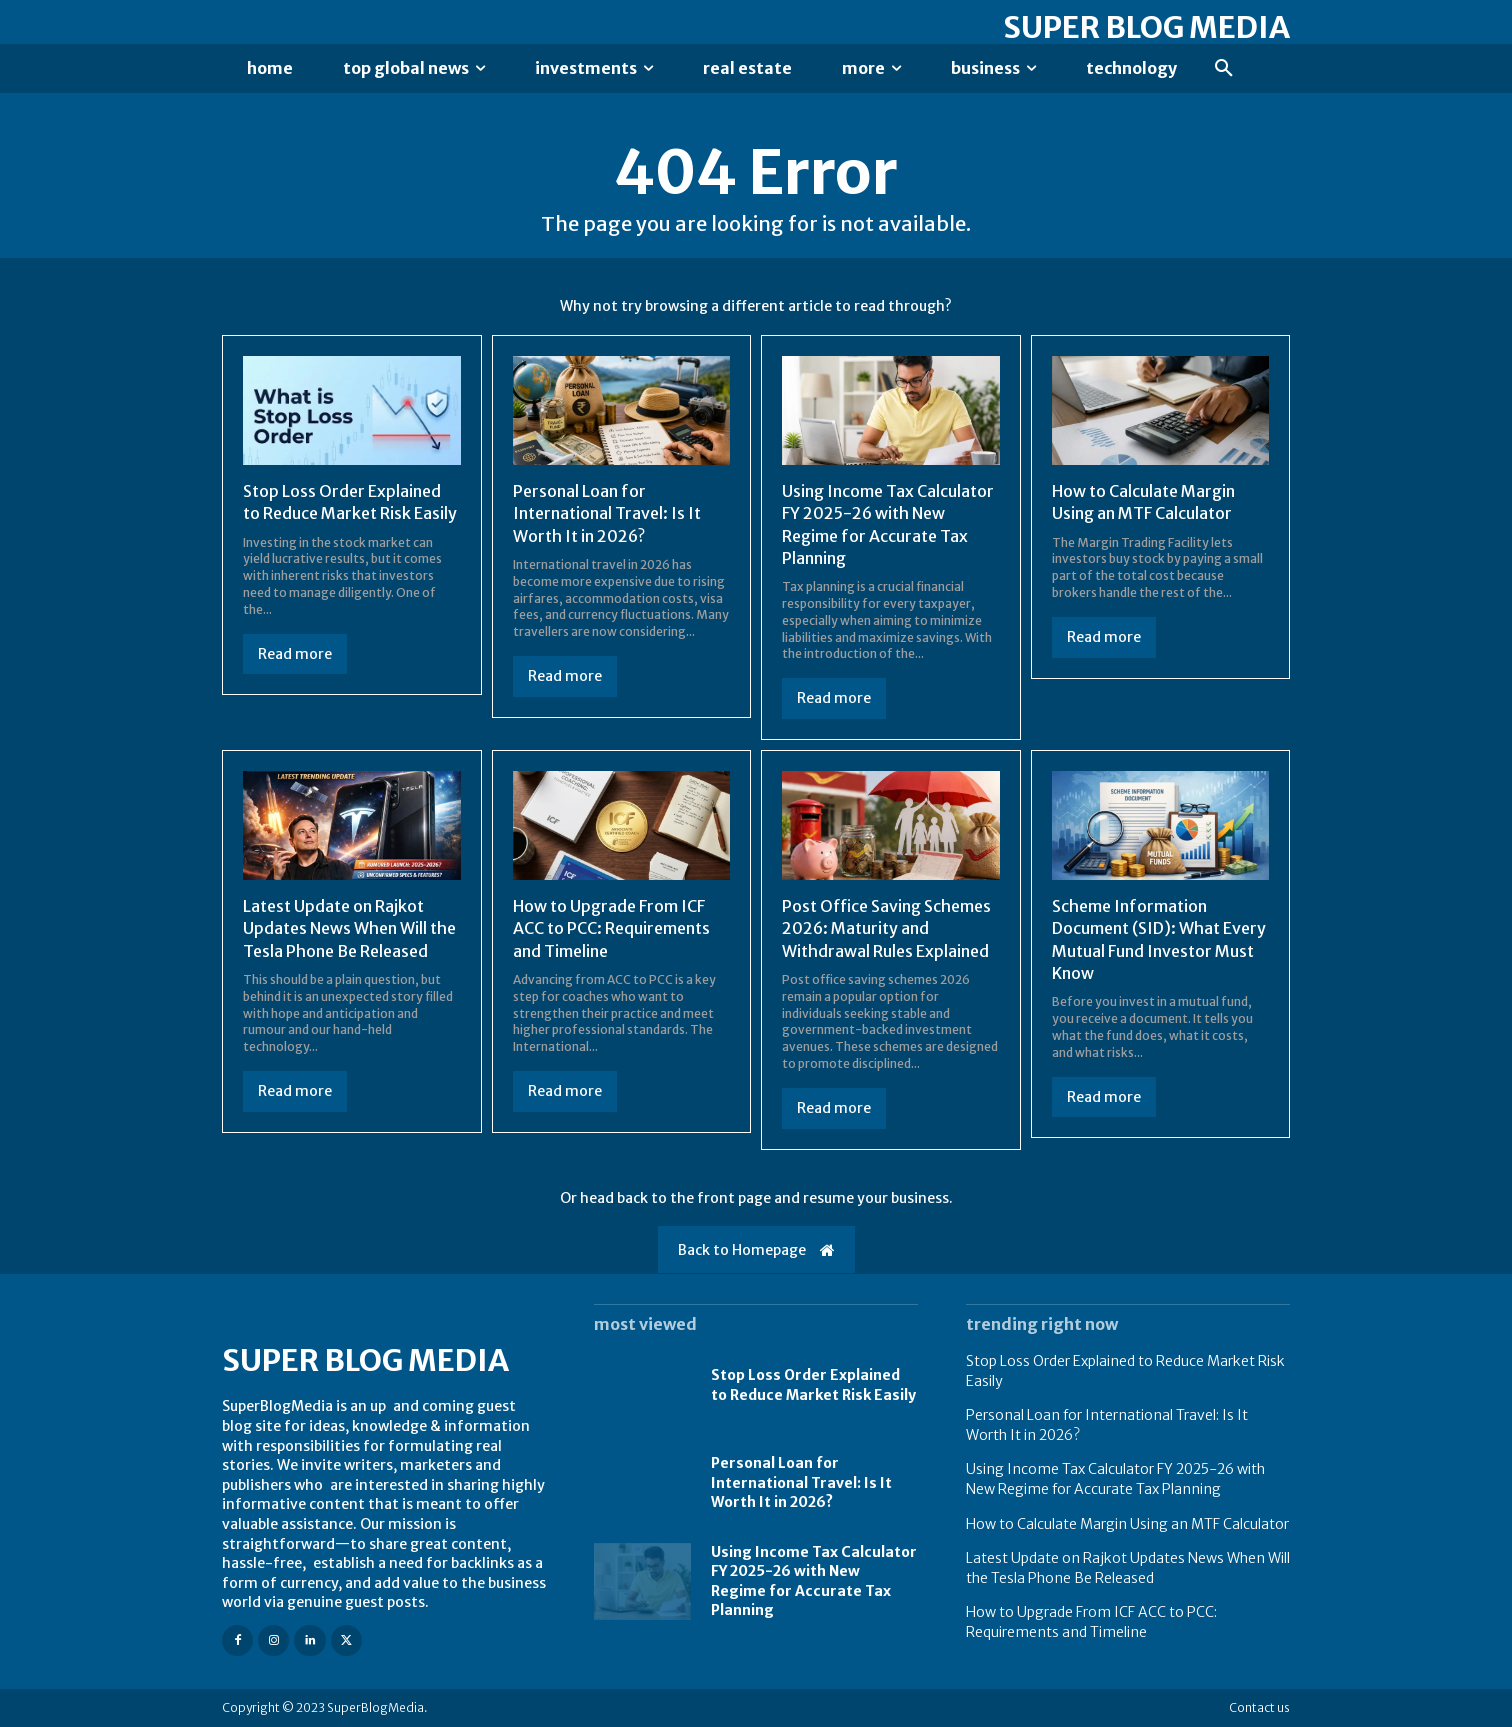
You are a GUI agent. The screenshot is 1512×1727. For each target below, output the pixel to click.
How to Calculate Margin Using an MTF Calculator (1127, 1524)
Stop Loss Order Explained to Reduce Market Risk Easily (813, 1385)
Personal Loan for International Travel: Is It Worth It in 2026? (607, 513)
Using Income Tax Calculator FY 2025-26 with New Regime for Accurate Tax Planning (1115, 1479)
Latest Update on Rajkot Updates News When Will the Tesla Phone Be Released (349, 928)
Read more (295, 654)
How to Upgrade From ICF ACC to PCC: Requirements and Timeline (611, 928)
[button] (1224, 69)
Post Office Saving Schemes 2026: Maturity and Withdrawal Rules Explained (886, 928)
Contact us (1259, 1707)
